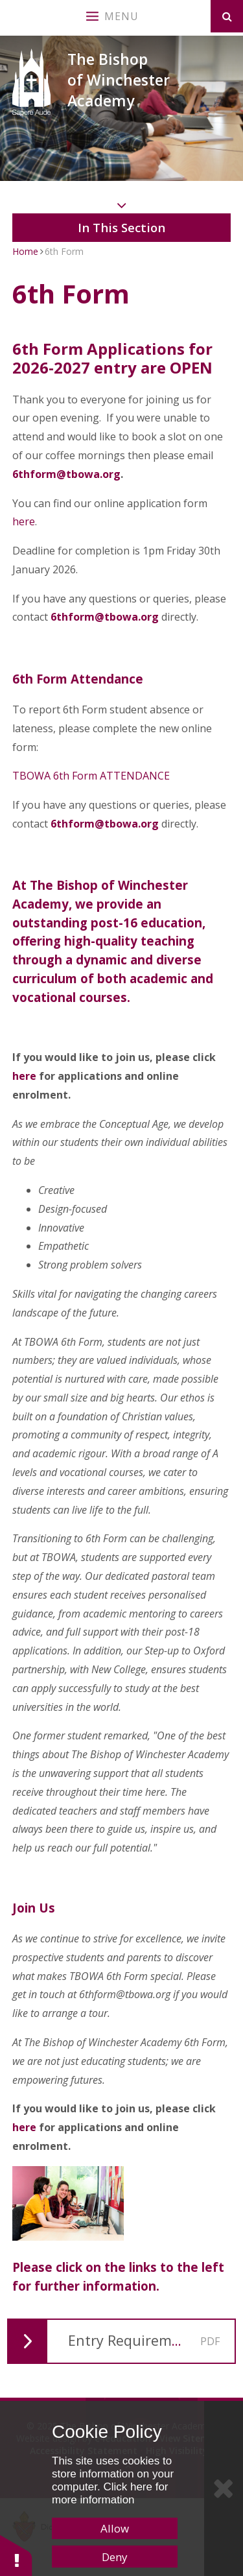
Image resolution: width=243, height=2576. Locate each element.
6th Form (64, 251)
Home (25, 251)
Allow (114, 2528)
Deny (115, 2556)
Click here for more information (110, 2493)
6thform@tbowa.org (66, 474)
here (23, 521)
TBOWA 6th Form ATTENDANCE (91, 776)
